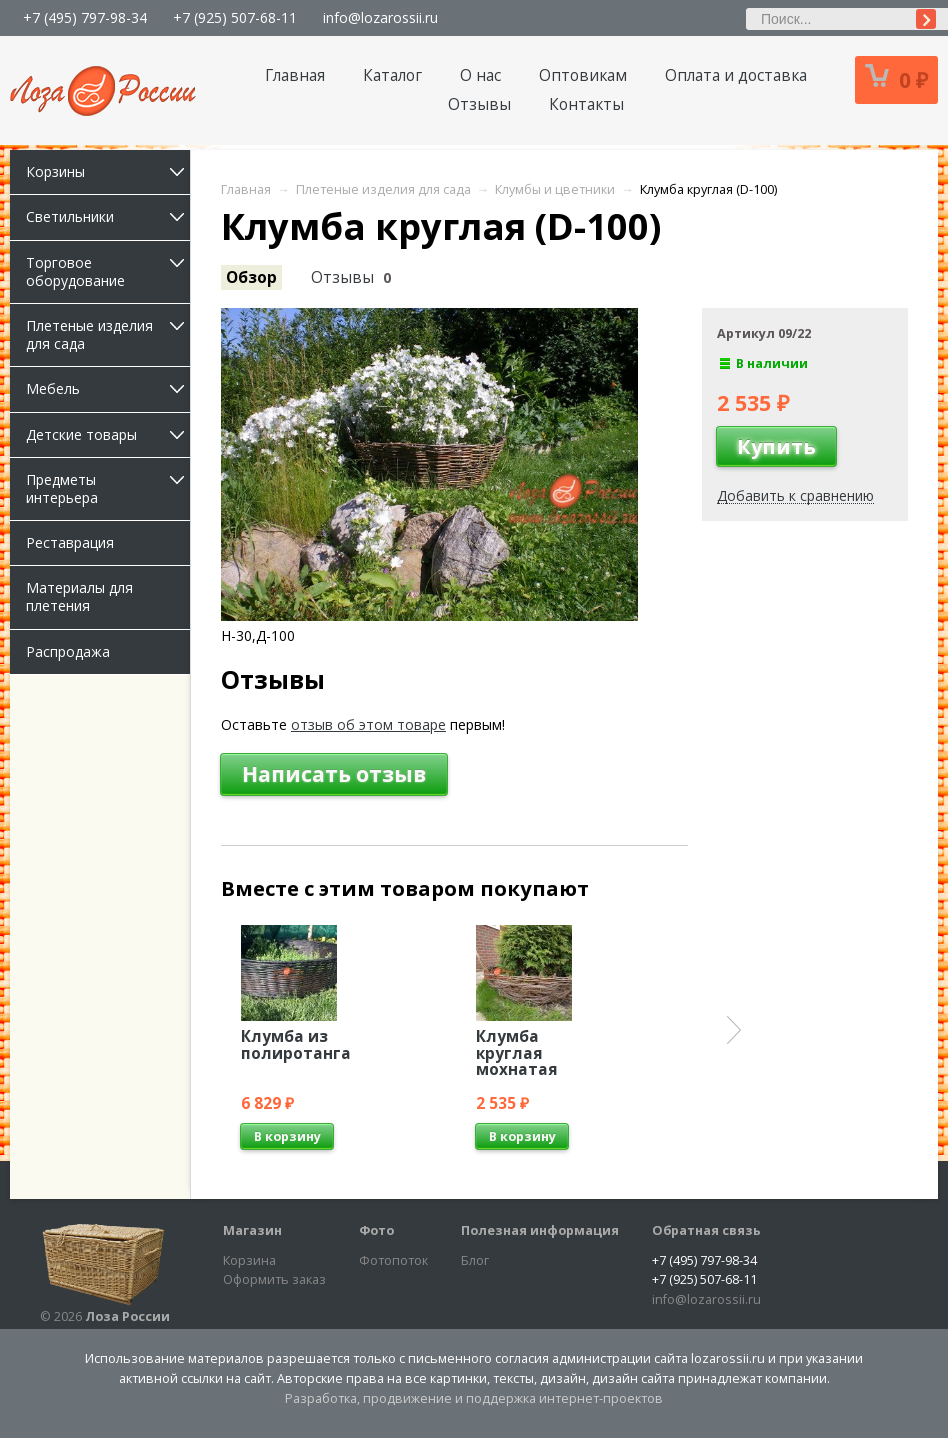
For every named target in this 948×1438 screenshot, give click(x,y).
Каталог (392, 75)
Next (734, 1030)
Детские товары (108, 434)
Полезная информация (540, 1230)
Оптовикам (583, 75)
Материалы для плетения (79, 596)
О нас (480, 75)
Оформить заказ (274, 1279)
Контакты (586, 104)
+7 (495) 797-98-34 (85, 17)
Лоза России (127, 1316)
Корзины (108, 171)
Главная (295, 75)
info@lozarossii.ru (380, 17)
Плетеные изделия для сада (108, 334)
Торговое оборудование (108, 271)
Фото (376, 1230)
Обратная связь (706, 1230)
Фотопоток (393, 1260)
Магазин (252, 1230)
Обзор (251, 277)
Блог (475, 1260)
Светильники (108, 216)
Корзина (249, 1260)
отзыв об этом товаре (368, 724)
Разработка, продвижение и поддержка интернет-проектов (474, 1398)
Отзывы (479, 104)
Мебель (108, 388)
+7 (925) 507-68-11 (235, 17)
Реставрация (70, 542)
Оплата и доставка (736, 75)
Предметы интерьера (108, 488)
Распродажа (68, 651)
